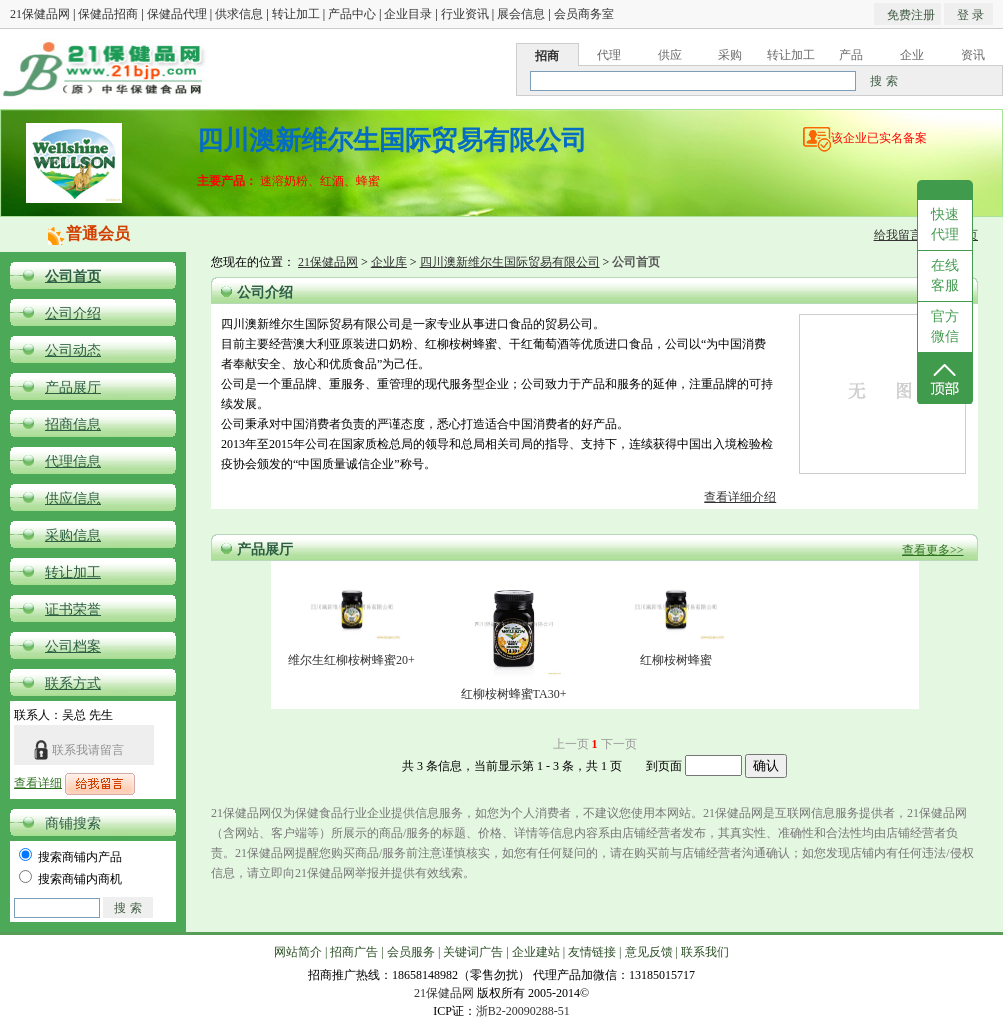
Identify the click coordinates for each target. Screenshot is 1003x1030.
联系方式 (73, 683)
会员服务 (411, 952)
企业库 (389, 262)
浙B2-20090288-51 (523, 1011)
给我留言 (898, 235)
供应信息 (73, 498)
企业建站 (536, 952)
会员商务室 (584, 14)
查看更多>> (933, 550)
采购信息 (73, 535)
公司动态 (73, 350)
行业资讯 (465, 14)
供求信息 (239, 14)
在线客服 (945, 275)
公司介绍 (73, 313)
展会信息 (521, 14)
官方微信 (945, 326)
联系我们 (705, 952)
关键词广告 (473, 952)
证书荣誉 (73, 609)
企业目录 (408, 14)
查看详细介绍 (740, 497)
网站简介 (298, 952)
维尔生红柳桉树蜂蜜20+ (351, 660)
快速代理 (945, 224)
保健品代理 (177, 14)
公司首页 (73, 276)
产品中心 (352, 14)
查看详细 (38, 783)
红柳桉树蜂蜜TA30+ (514, 694)
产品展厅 (73, 387)
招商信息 (73, 424)
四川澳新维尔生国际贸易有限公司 (510, 262)
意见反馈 (649, 952)
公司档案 (73, 646)
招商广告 (354, 952)
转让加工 (296, 14)
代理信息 (73, 461)
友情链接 (592, 952)
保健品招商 (108, 14)
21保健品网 (40, 14)
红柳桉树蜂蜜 (676, 660)
